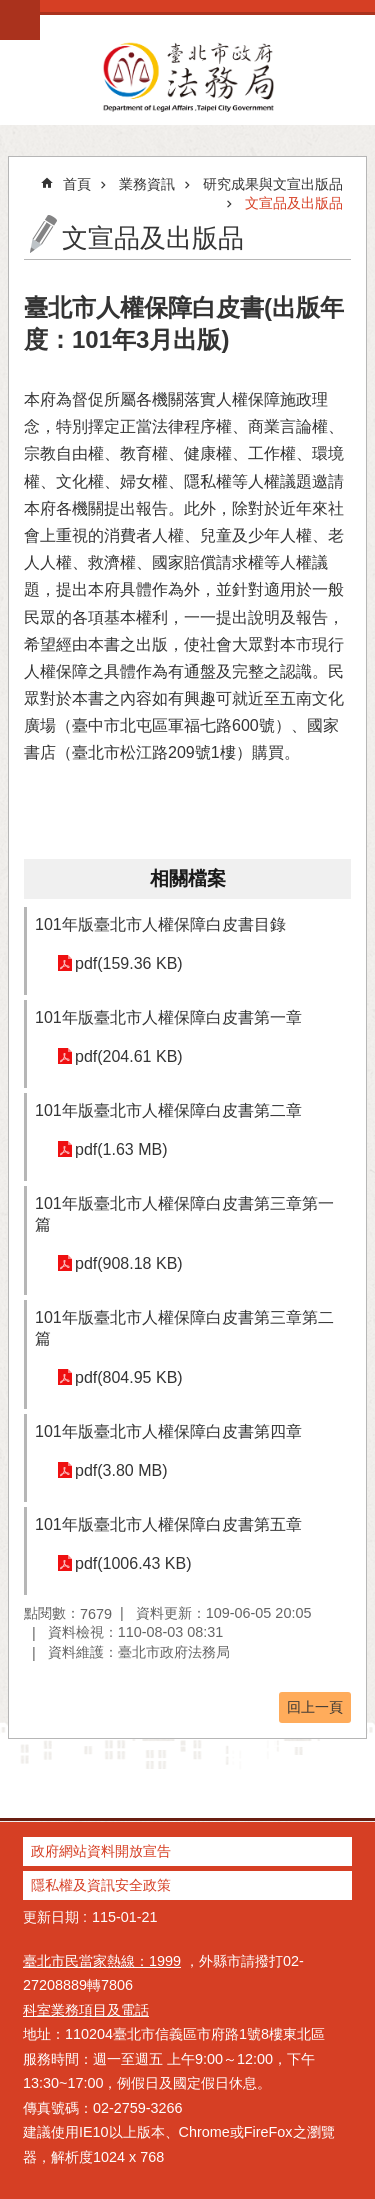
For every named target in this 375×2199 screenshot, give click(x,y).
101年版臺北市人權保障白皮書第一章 (168, 1017)
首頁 (77, 184)
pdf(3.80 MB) (121, 1470)
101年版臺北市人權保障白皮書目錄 (160, 924)
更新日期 (51, 1917)
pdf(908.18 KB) (129, 1263)
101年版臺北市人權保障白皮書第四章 (170, 1431)
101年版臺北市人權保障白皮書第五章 (168, 1524)
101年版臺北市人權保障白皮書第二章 (168, 1110)
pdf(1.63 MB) (121, 1149)
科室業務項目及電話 (86, 2010)
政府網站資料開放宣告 (101, 1851)
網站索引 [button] (20, 20)
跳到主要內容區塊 (10, 10)
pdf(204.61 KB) (129, 1056)
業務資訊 (147, 184)
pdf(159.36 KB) (129, 963)
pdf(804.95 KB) (129, 1377)
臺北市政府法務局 (187, 76)
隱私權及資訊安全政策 (101, 1885)
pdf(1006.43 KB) (133, 1563)
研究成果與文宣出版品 (273, 184)
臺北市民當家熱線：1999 (102, 1961)
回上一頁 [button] (315, 1707)
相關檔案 (188, 878)
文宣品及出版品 (294, 203)
